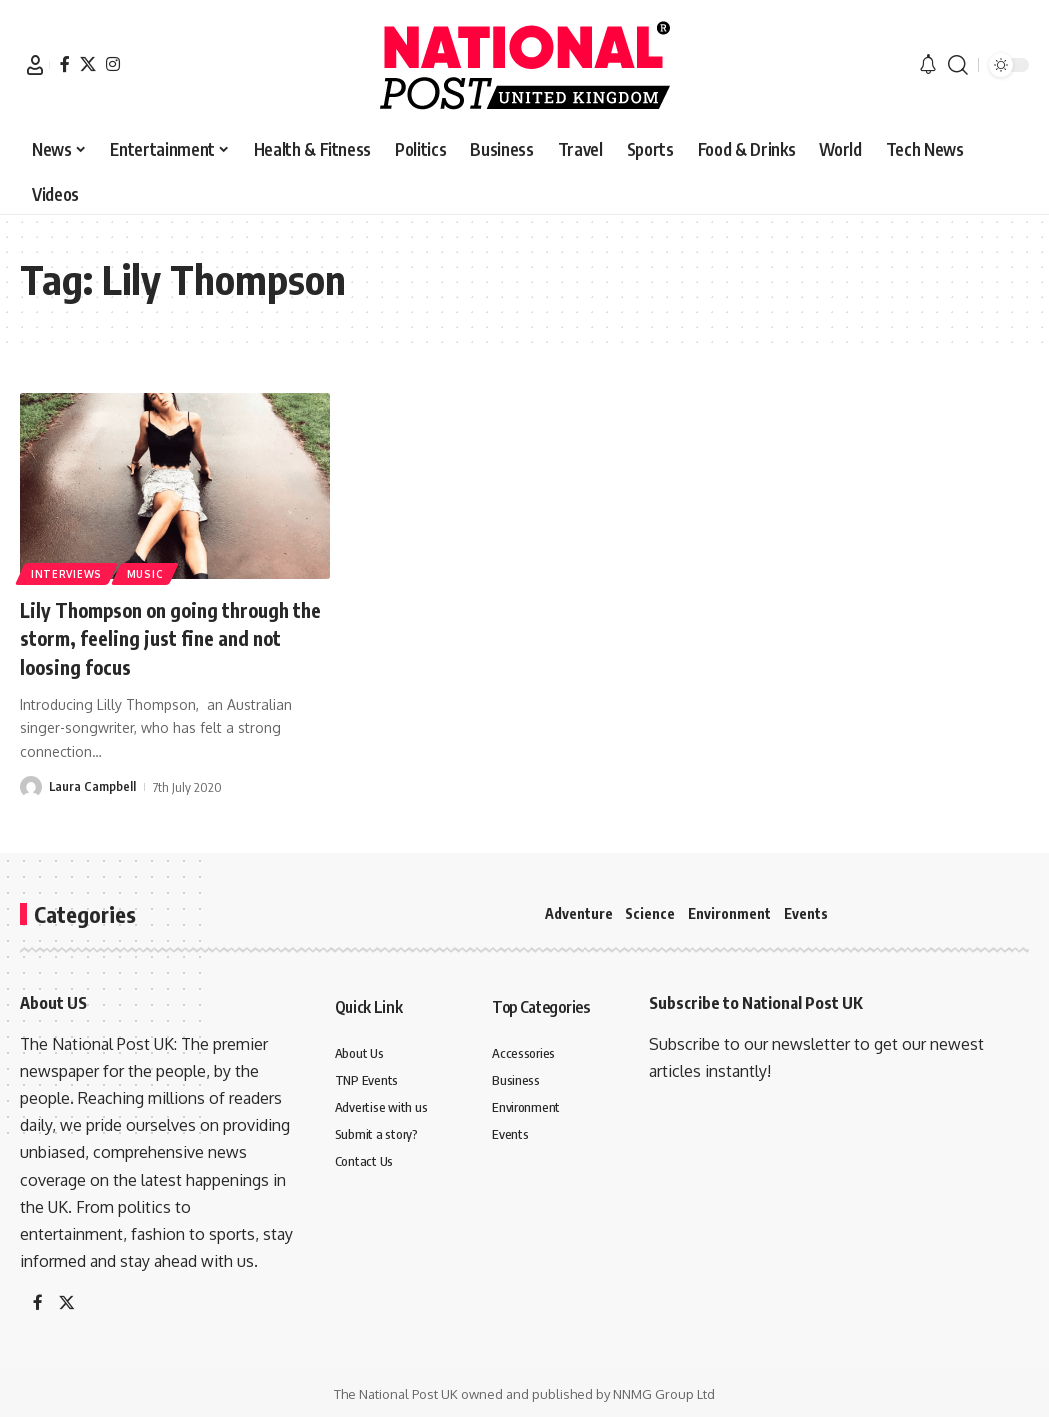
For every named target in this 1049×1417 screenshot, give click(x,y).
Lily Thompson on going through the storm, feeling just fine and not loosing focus (171, 637)
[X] (88, 64)
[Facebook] (65, 64)
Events (806, 913)
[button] (35, 65)
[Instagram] (113, 64)
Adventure (579, 913)
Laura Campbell (93, 787)
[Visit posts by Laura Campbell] (31, 787)
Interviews (67, 573)
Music (148, 573)
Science (650, 913)
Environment (729, 913)
